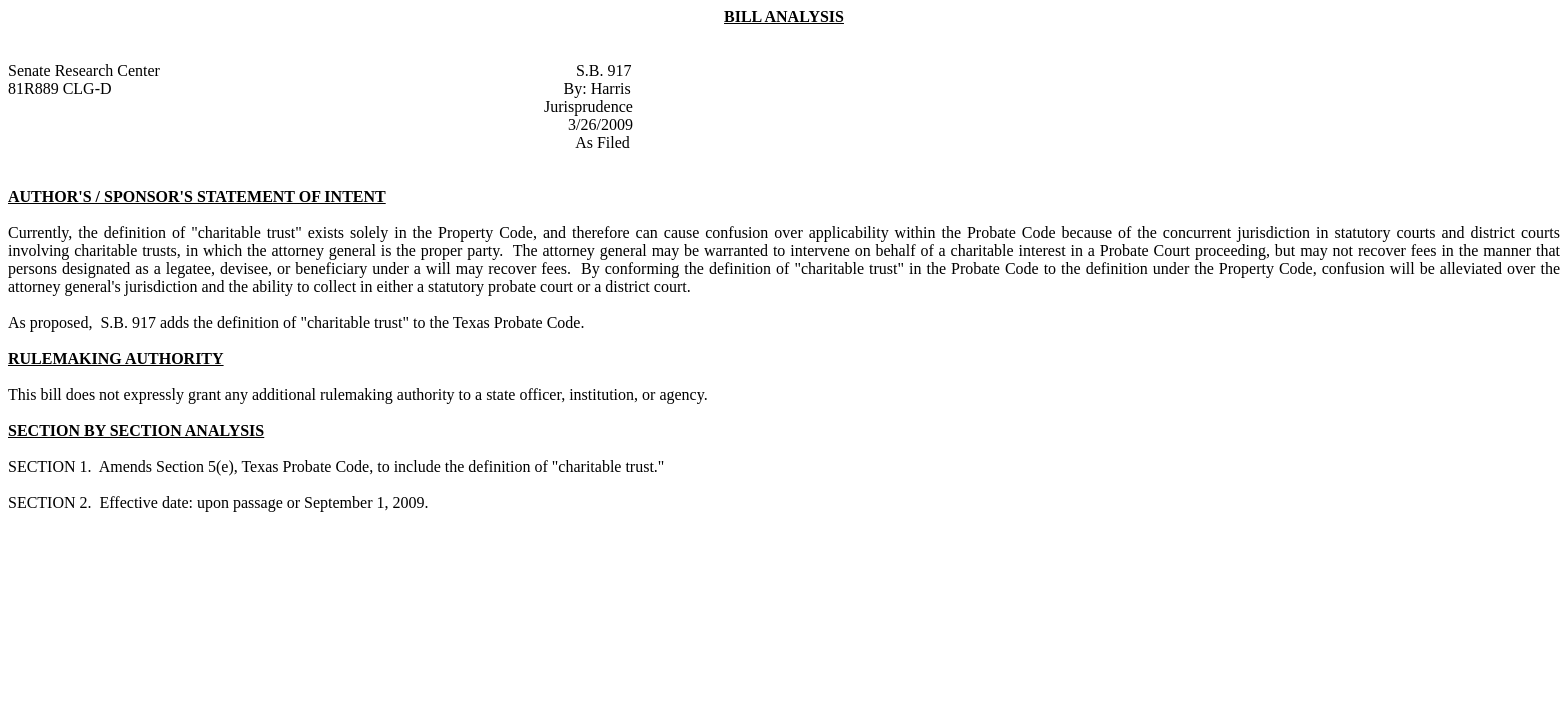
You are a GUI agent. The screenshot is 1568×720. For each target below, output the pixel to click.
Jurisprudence (588, 106)
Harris (611, 88)
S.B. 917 (604, 70)
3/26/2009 (600, 124)
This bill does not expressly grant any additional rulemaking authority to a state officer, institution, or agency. (358, 394)
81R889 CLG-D (60, 88)
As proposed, (52, 322)
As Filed (602, 142)
